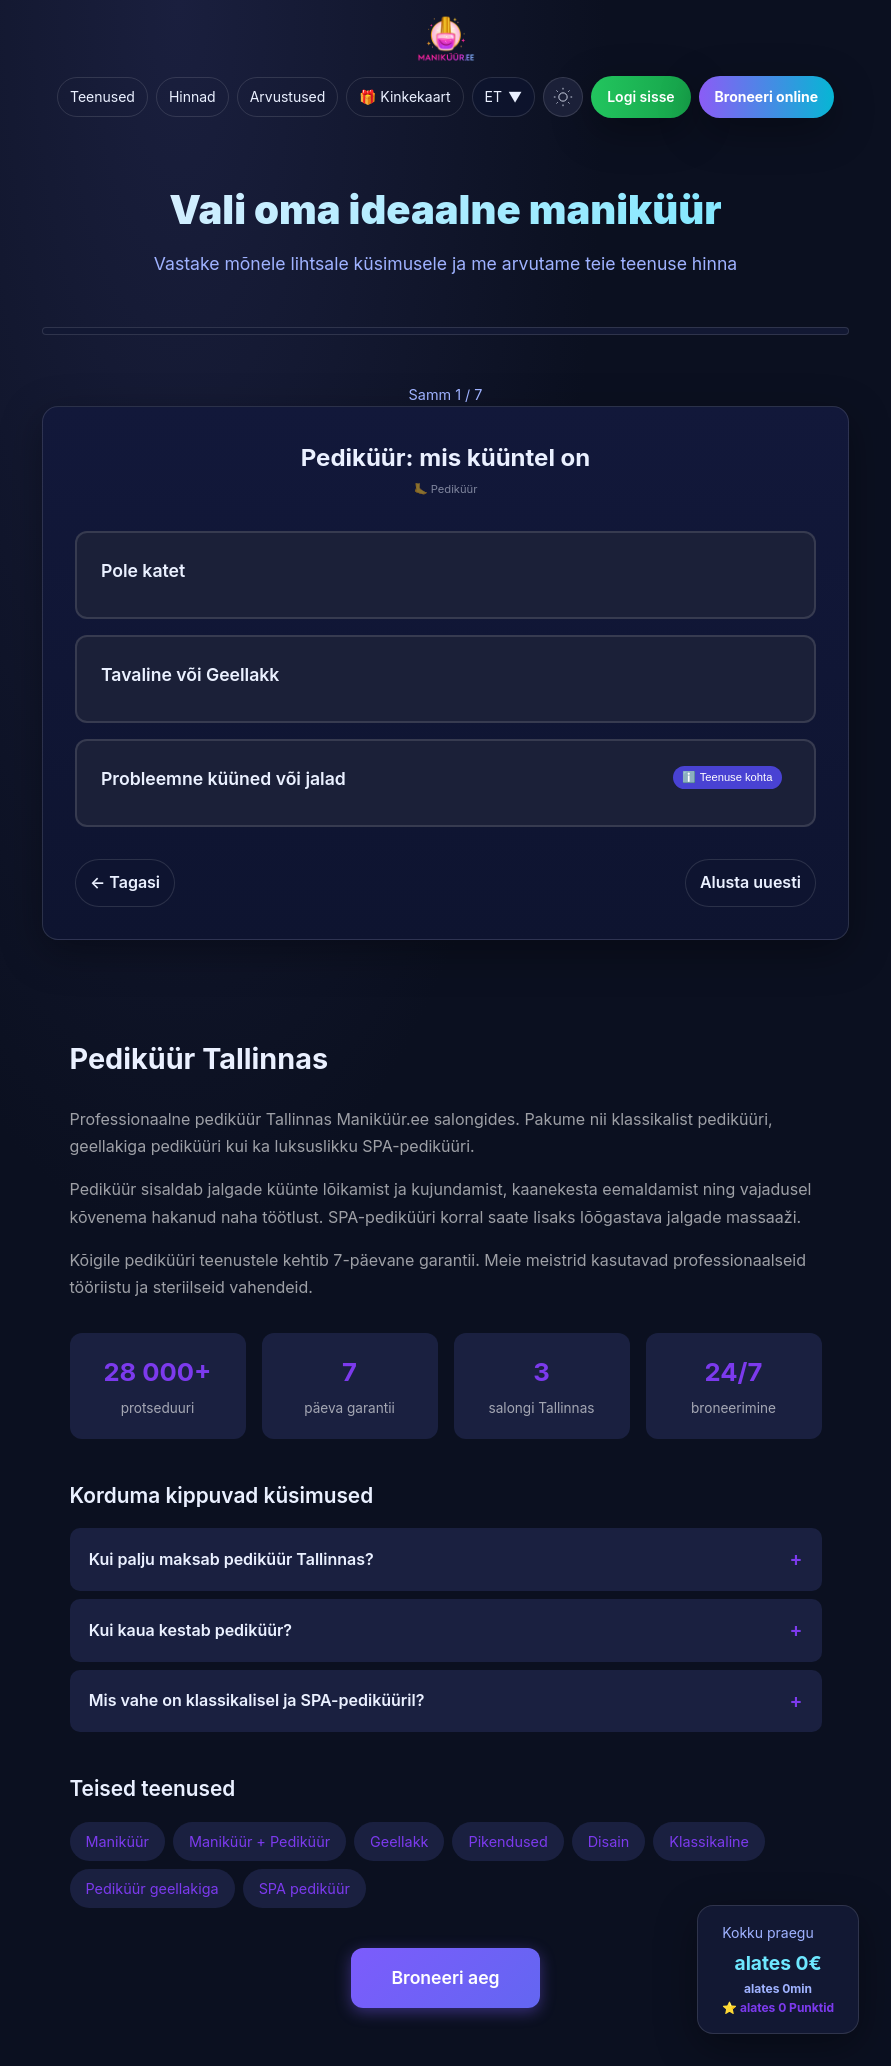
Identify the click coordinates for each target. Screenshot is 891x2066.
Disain (609, 1841)
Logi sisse (640, 96)
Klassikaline (709, 1841)
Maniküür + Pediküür (259, 1841)
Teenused (102, 96)
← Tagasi (125, 882)
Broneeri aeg (445, 1977)
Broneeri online (766, 96)
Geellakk (399, 1841)
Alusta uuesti (750, 882)
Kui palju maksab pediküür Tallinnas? (446, 1559)
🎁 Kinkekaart (404, 96)
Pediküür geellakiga (152, 1888)
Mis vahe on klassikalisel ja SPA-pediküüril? (446, 1701)
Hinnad (192, 96)
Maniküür (117, 1841)
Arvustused (288, 96)
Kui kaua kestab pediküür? (446, 1630)
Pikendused (507, 1841)
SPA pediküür (304, 1888)
